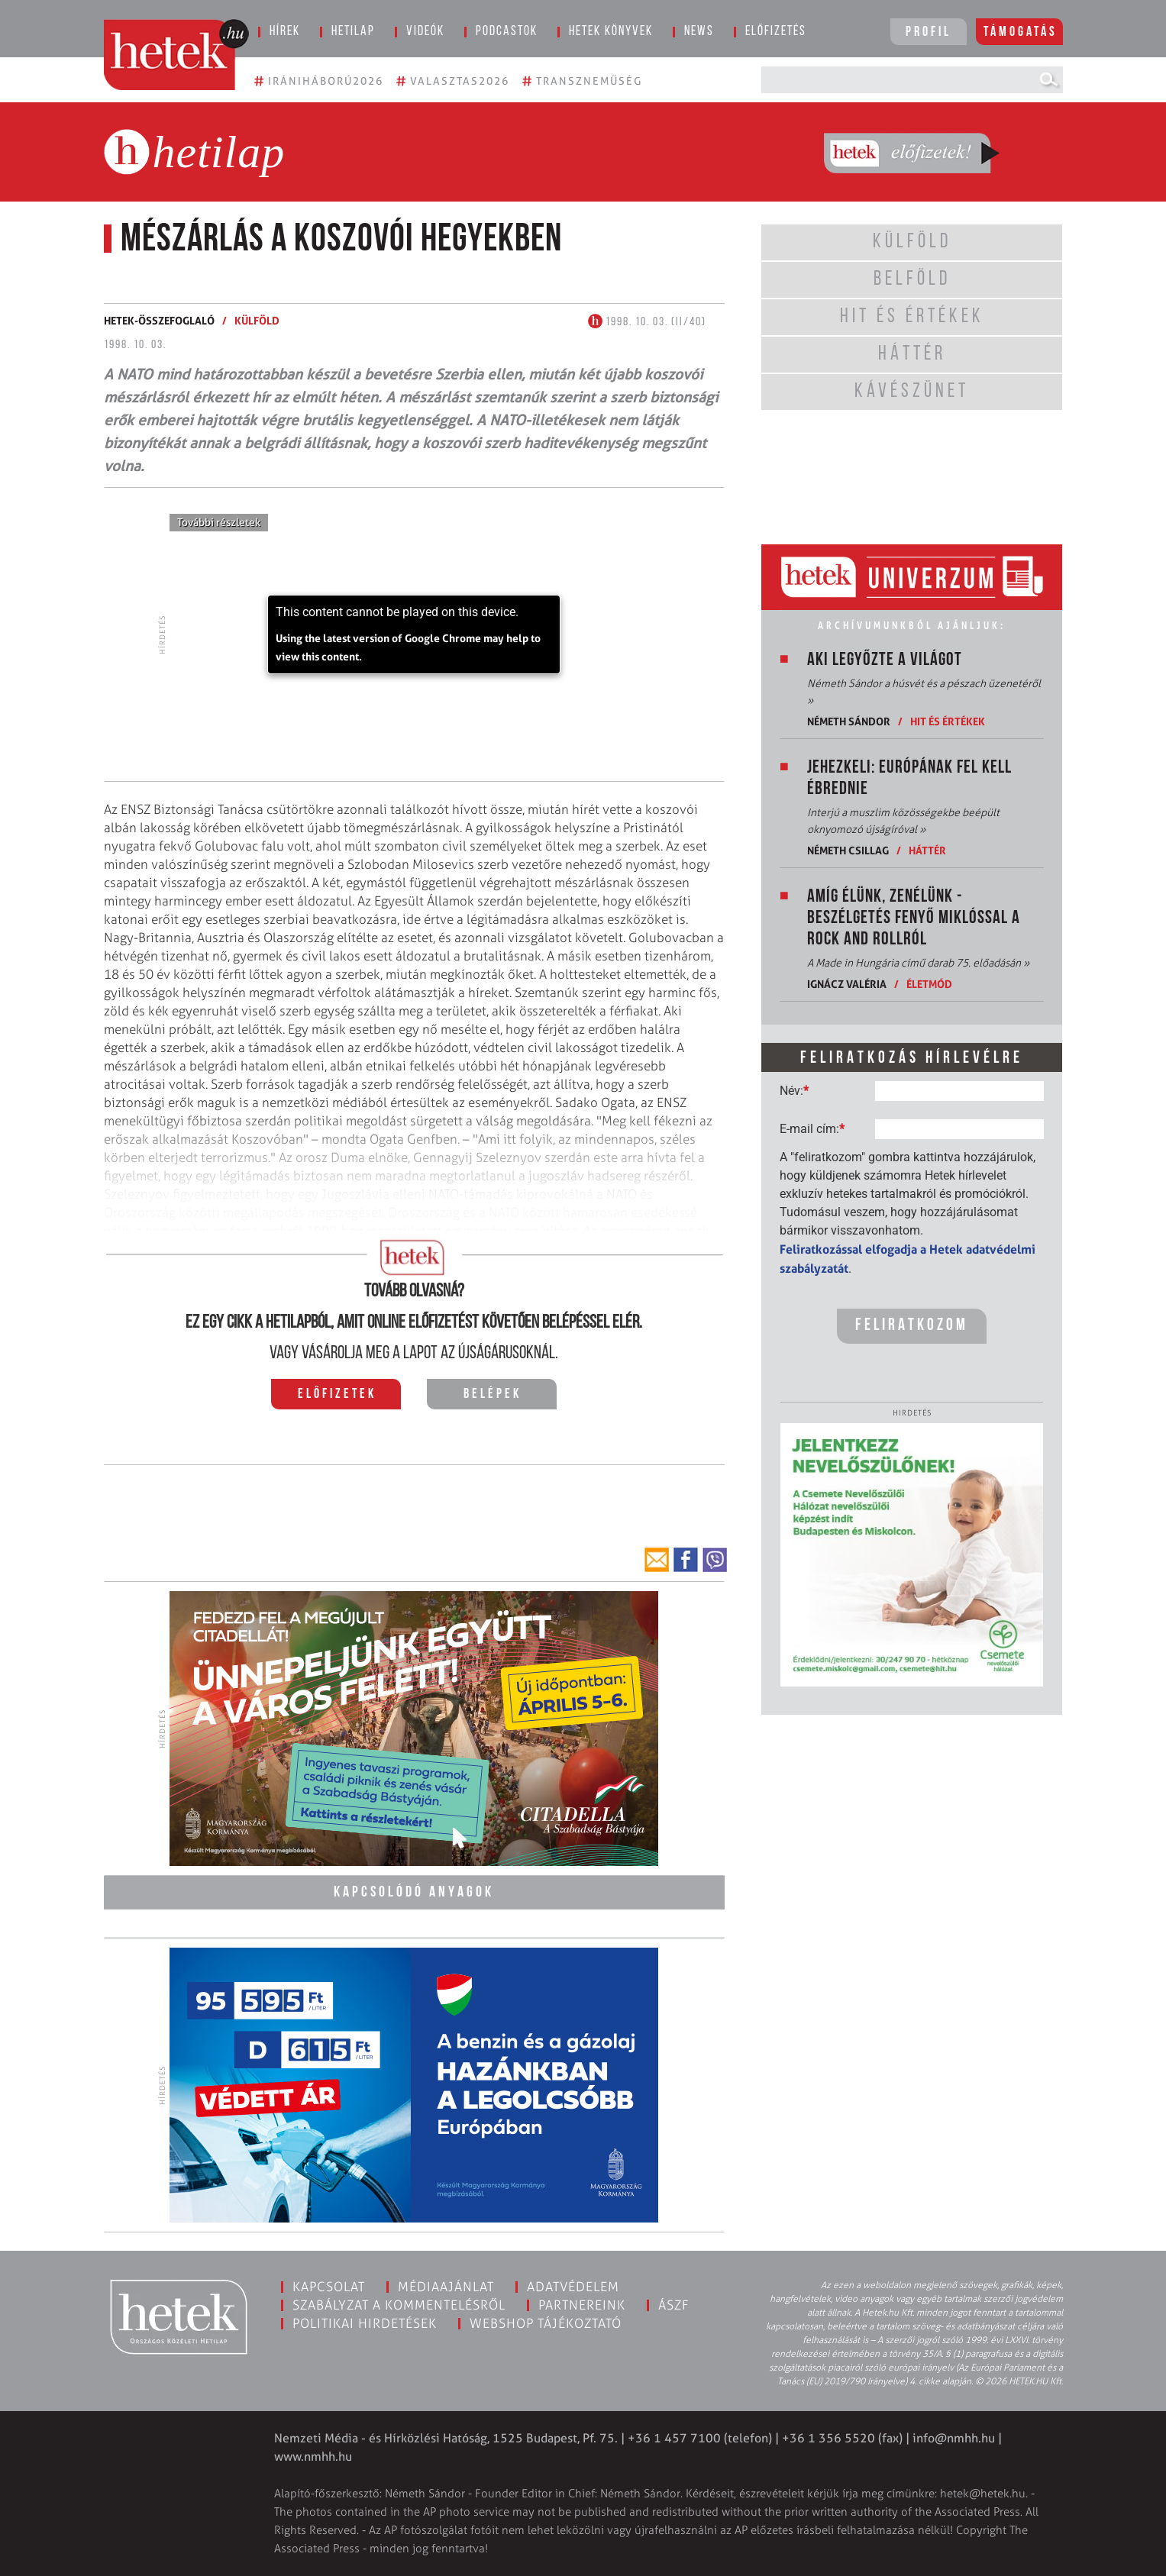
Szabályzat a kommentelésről (398, 2305)
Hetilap (353, 31)
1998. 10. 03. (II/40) (647, 322)
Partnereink (581, 2305)
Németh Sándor (848, 721)
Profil (928, 32)
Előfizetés (775, 31)
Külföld (256, 320)
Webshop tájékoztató (546, 2323)
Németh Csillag (848, 850)
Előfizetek (337, 1394)
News (699, 31)
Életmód (929, 983)
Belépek (492, 1394)
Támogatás (1021, 32)
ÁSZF (674, 2305)
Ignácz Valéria (847, 983)
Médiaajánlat (446, 2286)
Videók (425, 31)
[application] (414, 634)
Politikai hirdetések (364, 2323)
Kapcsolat (328, 2286)
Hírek (285, 31)
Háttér (927, 850)
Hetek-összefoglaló (159, 320)
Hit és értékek (947, 721)
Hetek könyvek (611, 31)
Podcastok (507, 31)
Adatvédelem (573, 2286)
